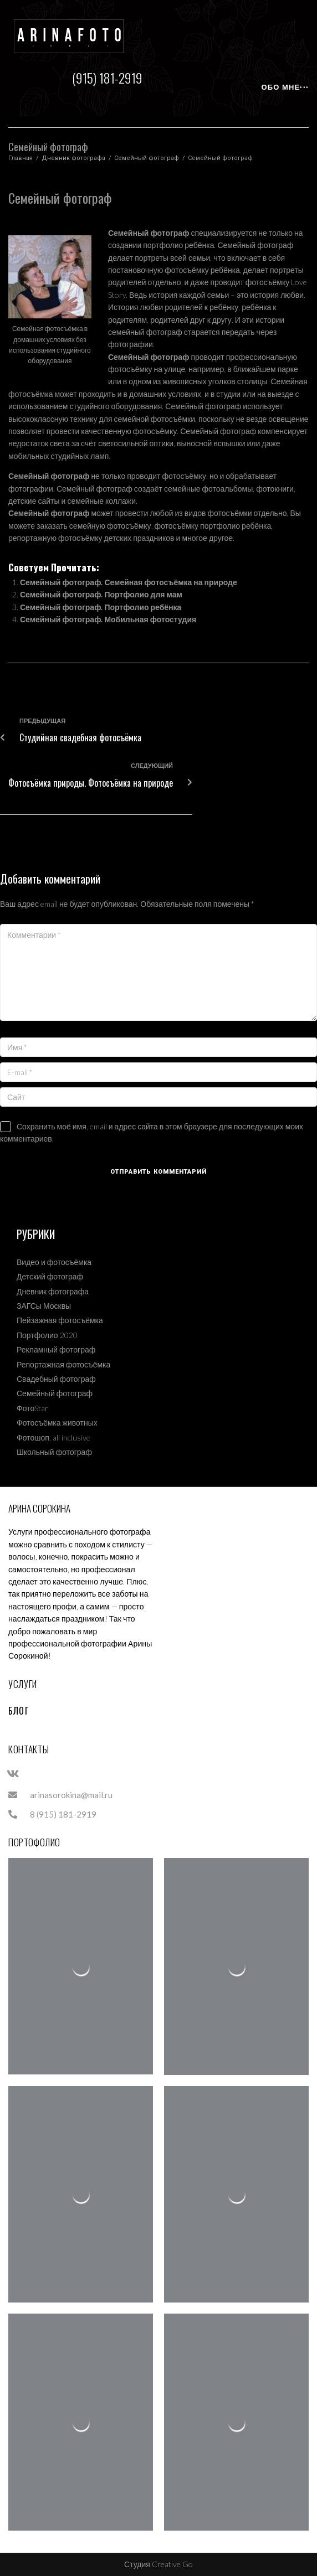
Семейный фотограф (146, 158)
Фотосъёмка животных (57, 1422)
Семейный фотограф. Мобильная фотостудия (108, 619)
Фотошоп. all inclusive (53, 1437)
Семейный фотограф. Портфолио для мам (101, 594)
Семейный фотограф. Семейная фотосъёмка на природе (128, 582)
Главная (20, 158)
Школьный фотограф (54, 1452)
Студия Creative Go (158, 2564)
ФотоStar (32, 1408)
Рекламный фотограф (56, 1349)
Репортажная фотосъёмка (63, 1364)
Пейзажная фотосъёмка (60, 1320)
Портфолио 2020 (47, 1335)
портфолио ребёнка (235, 525)
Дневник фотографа (73, 158)
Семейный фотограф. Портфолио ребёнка (100, 607)
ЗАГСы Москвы (44, 1305)
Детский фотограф (50, 1276)
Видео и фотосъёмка (54, 1262)
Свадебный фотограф (56, 1378)
